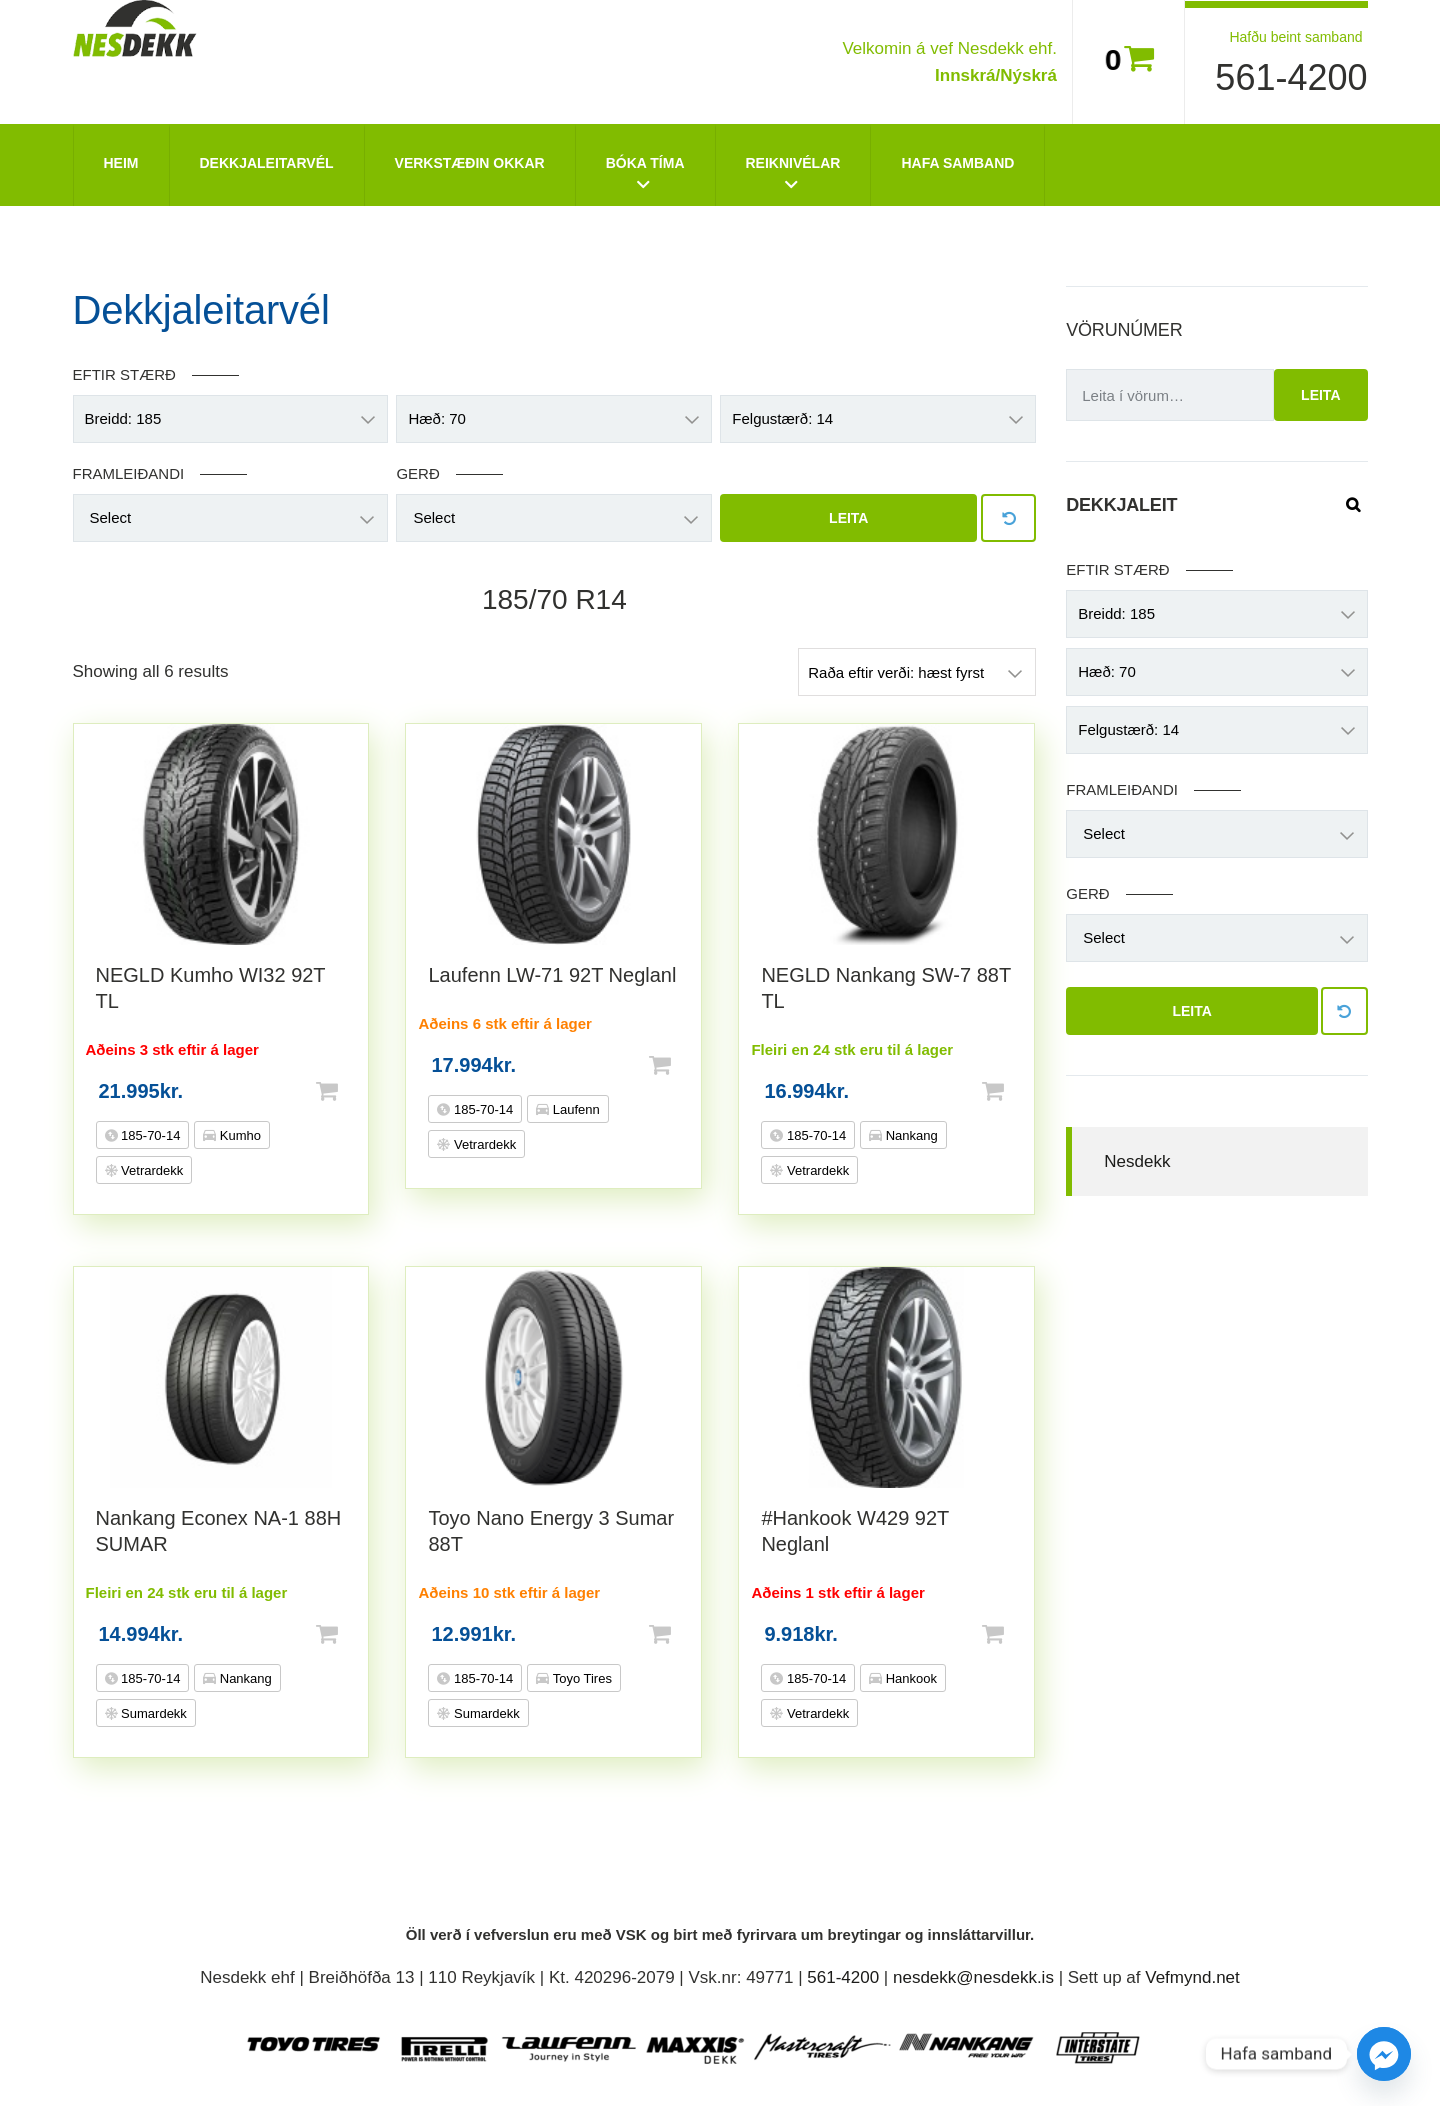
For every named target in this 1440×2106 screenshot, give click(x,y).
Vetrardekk (151, 1170)
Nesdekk (1137, 1161)
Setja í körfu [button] (359, 1091)
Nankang (910, 1135)
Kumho (238, 1135)
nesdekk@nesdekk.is (973, 1977)
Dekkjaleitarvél (267, 163)
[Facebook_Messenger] (1384, 2054)
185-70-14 (149, 1135)
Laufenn (574, 1109)
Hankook (909, 1678)
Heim (121, 163)
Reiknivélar (793, 163)
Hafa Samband (957, 163)
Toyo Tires (580, 1678)
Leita (848, 518)
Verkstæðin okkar (470, 163)
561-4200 (1291, 77)
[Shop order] (917, 672)
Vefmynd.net (1192, 1977)
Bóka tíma (645, 163)
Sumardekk (152, 1713)
